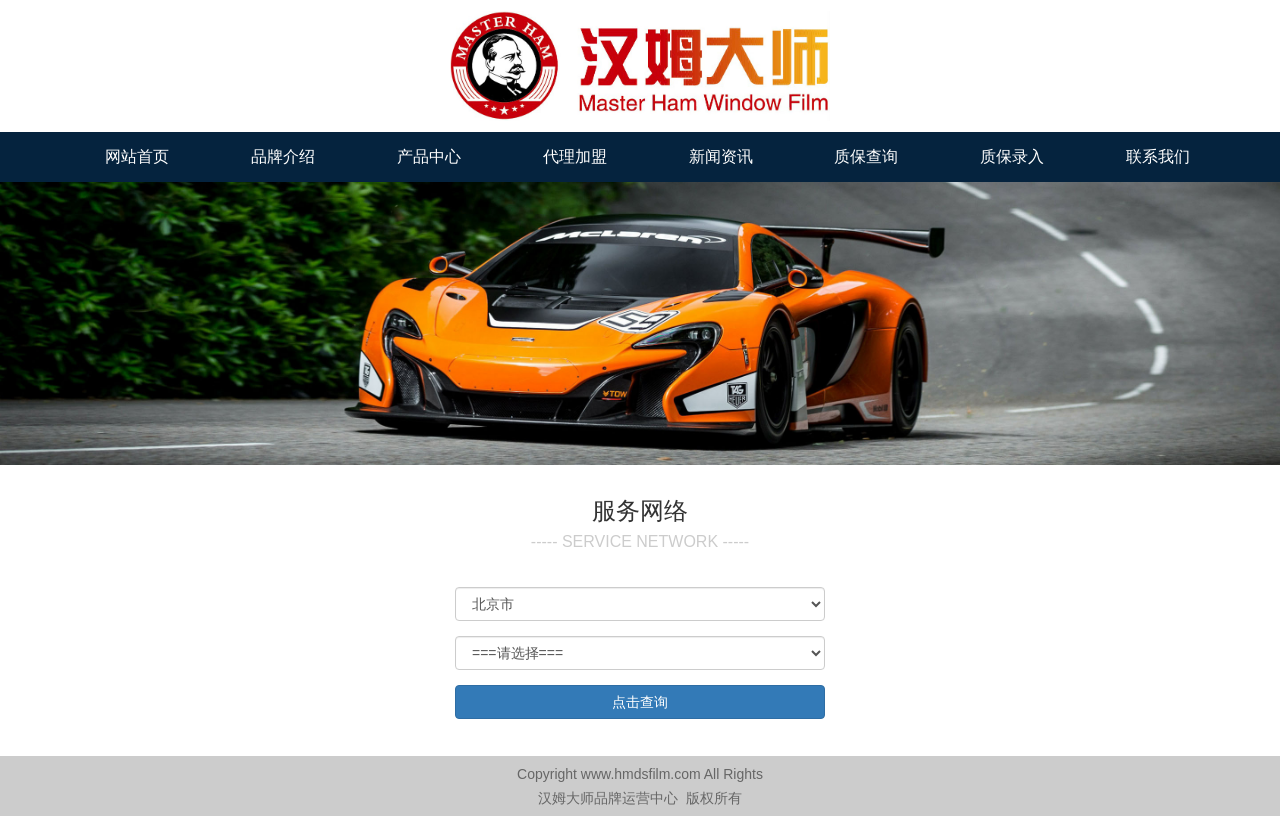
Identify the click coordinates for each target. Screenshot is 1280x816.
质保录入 (1012, 156)
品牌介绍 (283, 156)
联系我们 (1158, 156)
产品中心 (429, 156)
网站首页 (137, 156)
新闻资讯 (721, 156)
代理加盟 (575, 156)
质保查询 (866, 156)
